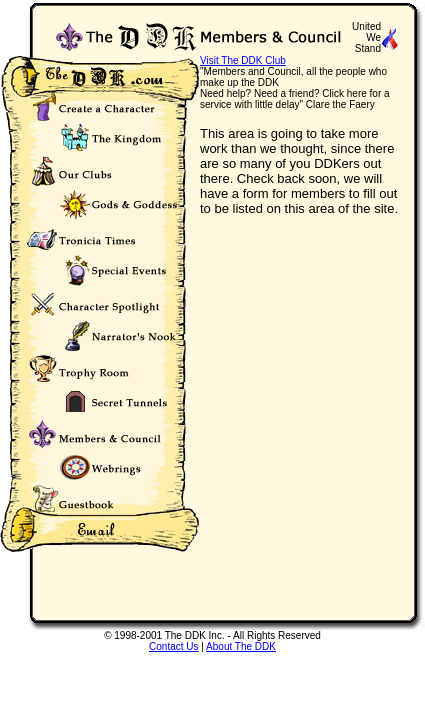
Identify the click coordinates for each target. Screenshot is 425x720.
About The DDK (241, 646)
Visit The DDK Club (243, 60)
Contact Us (173, 646)
